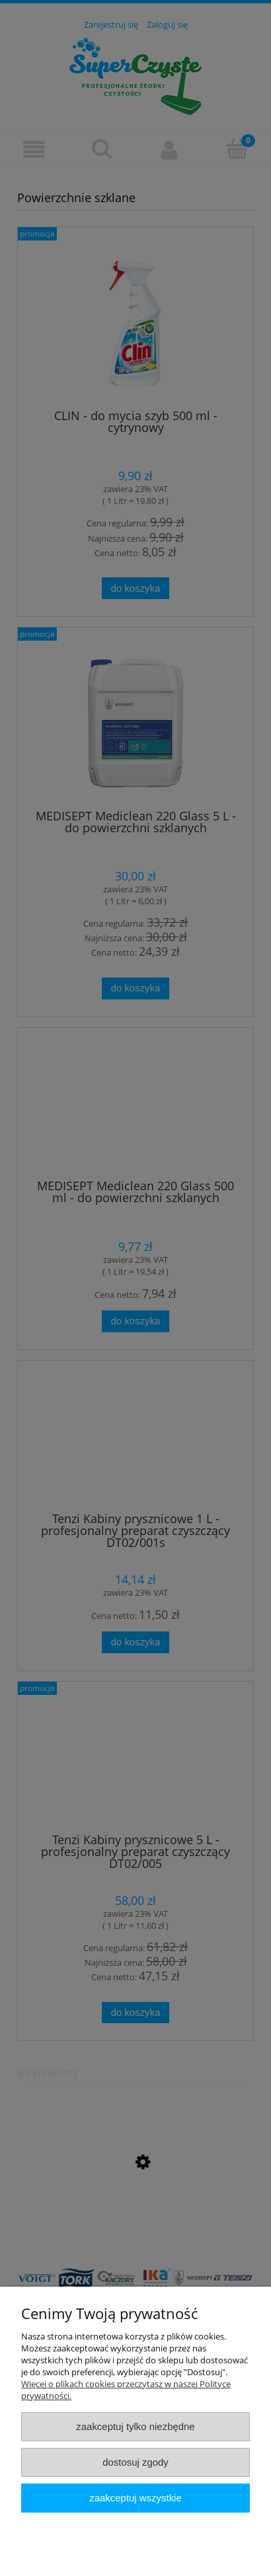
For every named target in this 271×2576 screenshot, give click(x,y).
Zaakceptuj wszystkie (135, 2497)
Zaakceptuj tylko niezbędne (135, 2426)
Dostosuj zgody (135, 2462)
